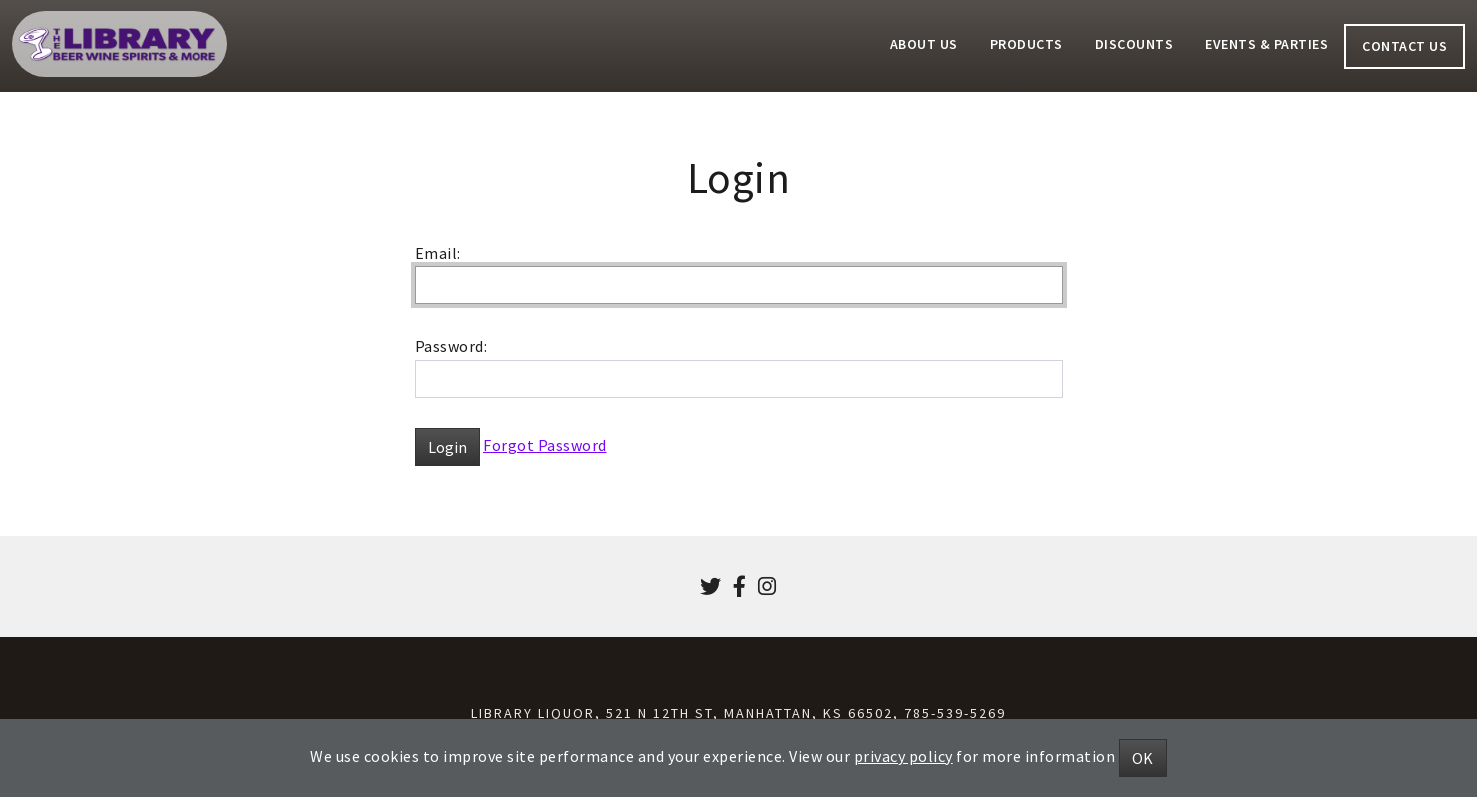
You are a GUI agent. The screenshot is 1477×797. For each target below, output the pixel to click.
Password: (451, 346)
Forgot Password (545, 445)
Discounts (1134, 44)
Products (1026, 44)
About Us (924, 44)
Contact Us (1404, 46)
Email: (438, 253)
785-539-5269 (955, 713)
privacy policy (903, 756)
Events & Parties (1266, 44)
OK (1143, 758)
